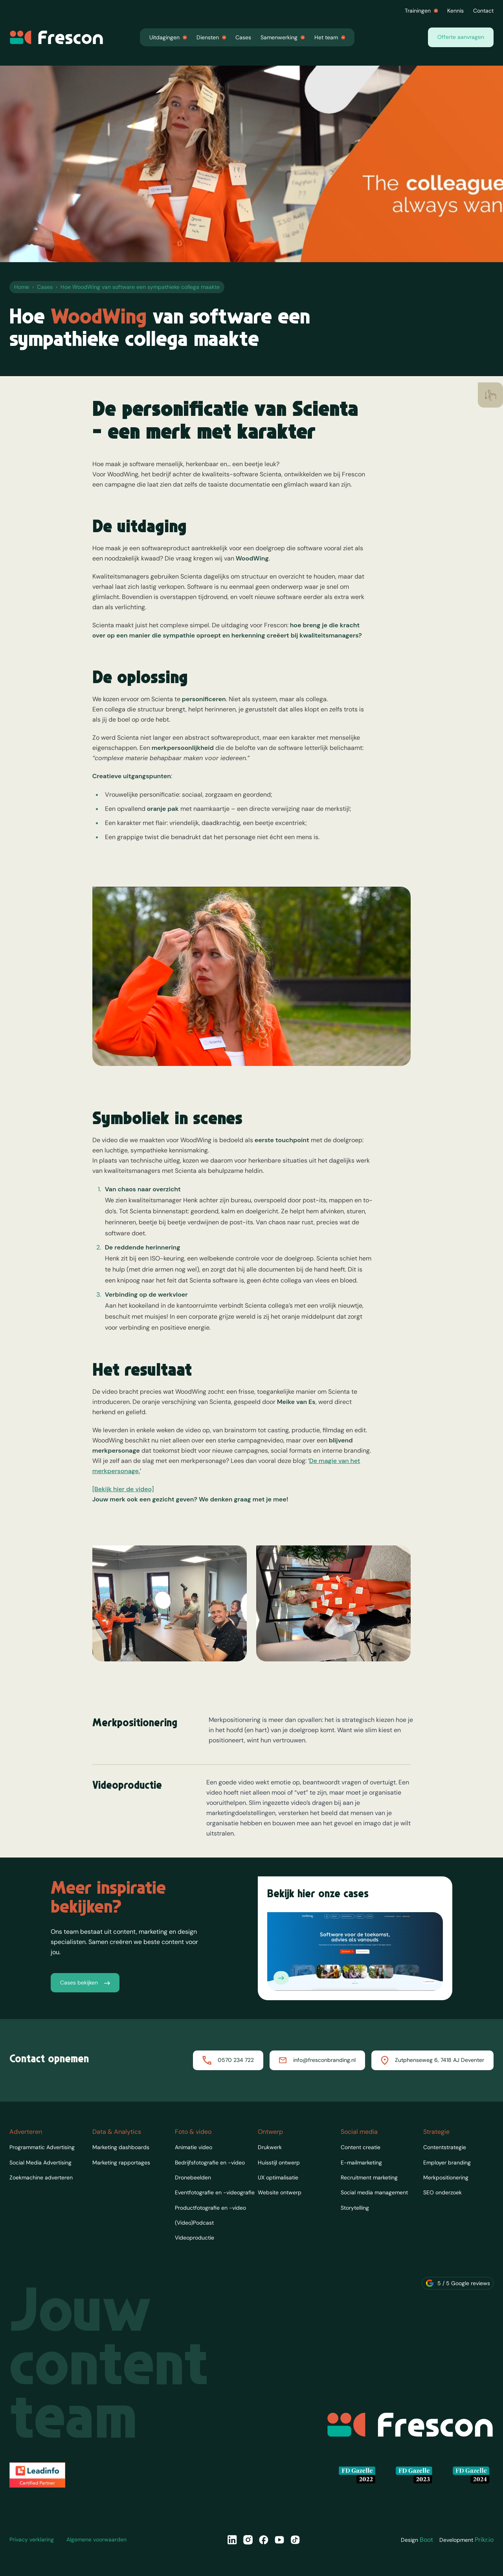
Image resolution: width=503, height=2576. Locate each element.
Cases (243, 37)
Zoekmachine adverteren (41, 2177)
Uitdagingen (168, 37)
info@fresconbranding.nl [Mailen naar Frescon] (317, 2059)
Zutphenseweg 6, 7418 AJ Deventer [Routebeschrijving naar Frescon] (432, 2060)
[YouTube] (279, 2540)
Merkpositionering (445, 2177)
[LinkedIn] (232, 2540)
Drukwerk (270, 2147)
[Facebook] (263, 2540)
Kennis (455, 10)
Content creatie (360, 2147)
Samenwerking (283, 37)
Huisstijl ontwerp (279, 2162)
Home (21, 286)
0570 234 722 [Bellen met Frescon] (228, 2060)
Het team (329, 37)
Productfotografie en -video (210, 2207)
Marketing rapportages (121, 2162)
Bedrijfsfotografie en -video (210, 2162)
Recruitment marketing (369, 2177)
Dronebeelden (193, 2177)
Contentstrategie (444, 2147)
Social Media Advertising (40, 2162)
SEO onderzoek (442, 2192)
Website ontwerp (279, 2192)
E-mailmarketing (361, 2162)
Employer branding (447, 2162)
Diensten (211, 37)
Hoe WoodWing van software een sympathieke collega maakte (140, 286)
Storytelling (355, 2207)
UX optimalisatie (278, 2177)
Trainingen (421, 10)
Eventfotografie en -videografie (215, 2192)
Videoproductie (194, 2237)
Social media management (374, 2192)
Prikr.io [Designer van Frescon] (484, 2540)
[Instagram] (248, 2540)
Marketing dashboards (120, 2147)
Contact (483, 10)
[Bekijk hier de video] (123, 1519)
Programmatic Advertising (42, 2147)
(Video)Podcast (194, 2222)
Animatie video (193, 2147)
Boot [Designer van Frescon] (426, 2540)
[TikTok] (295, 2540)
